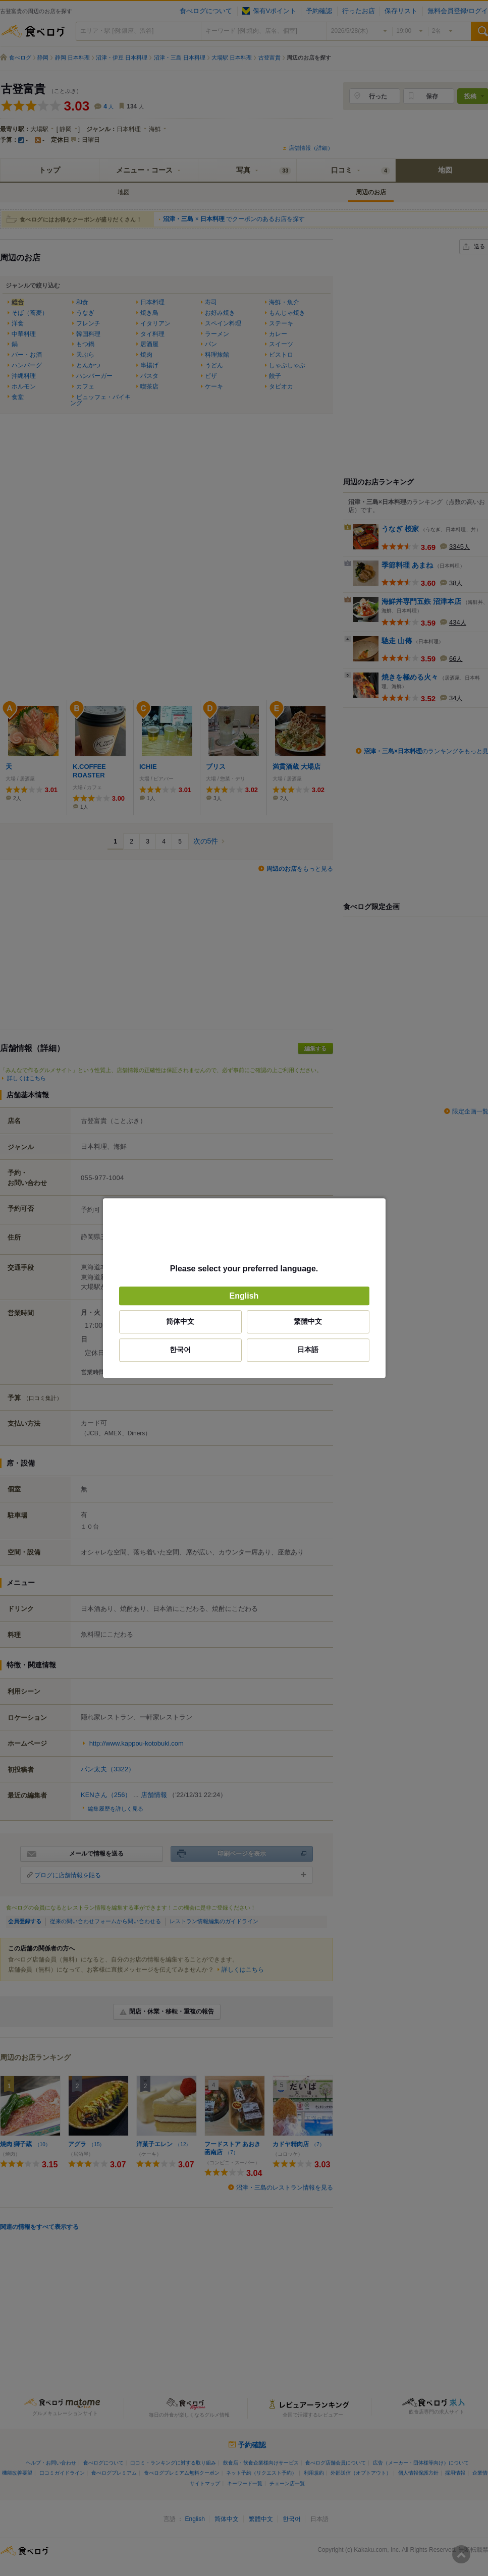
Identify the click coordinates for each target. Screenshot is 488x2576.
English (244, 1296)
